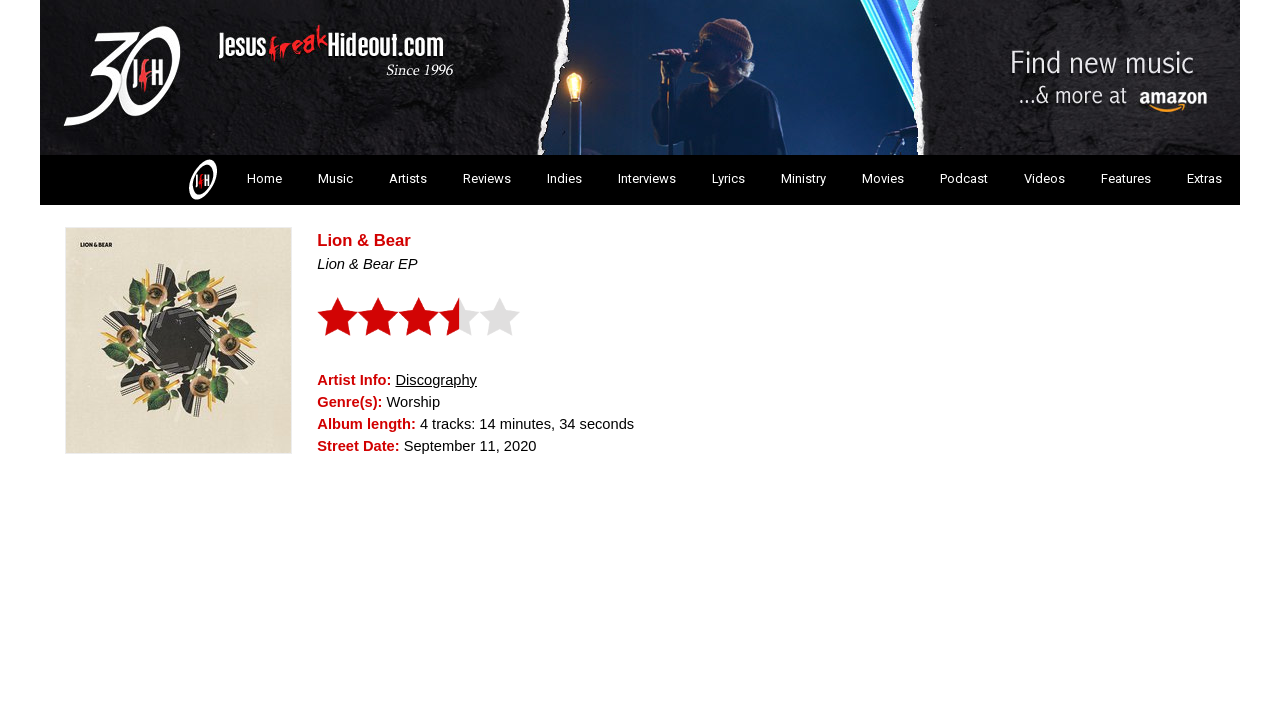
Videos (1044, 178)
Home (233, 180)
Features (1126, 178)
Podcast (964, 178)
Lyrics (728, 178)
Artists (408, 178)
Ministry (803, 178)
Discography (435, 380)
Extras (1204, 178)
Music (335, 178)
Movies (883, 178)
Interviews (647, 178)
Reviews (487, 178)
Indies (564, 178)
